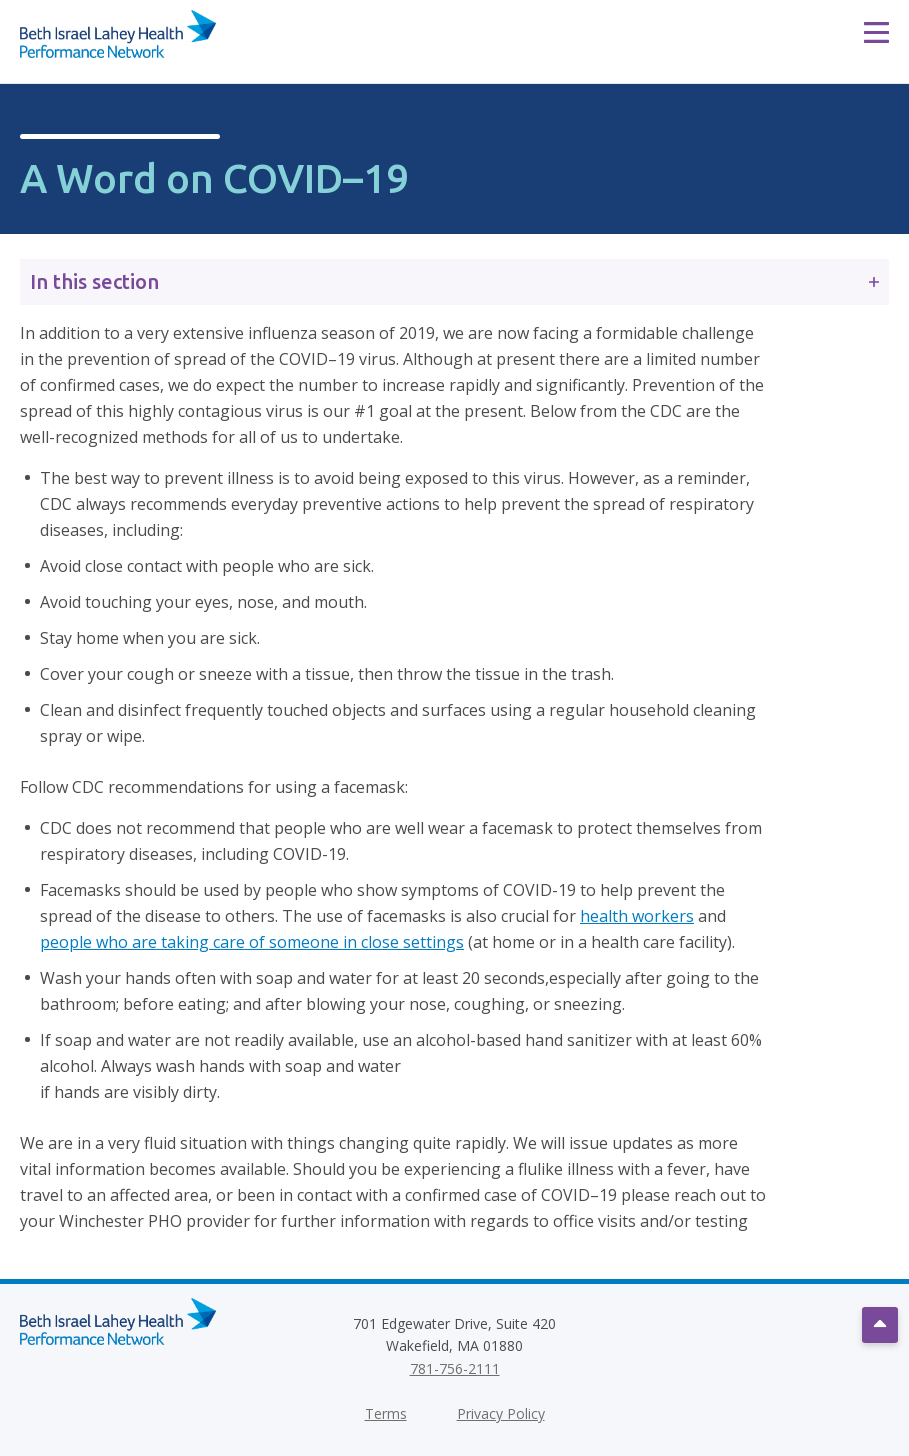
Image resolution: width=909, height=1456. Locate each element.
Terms (386, 1413)
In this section (454, 281)
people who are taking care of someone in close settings (252, 942)
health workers (637, 916)
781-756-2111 (455, 1368)
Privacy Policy (501, 1413)
